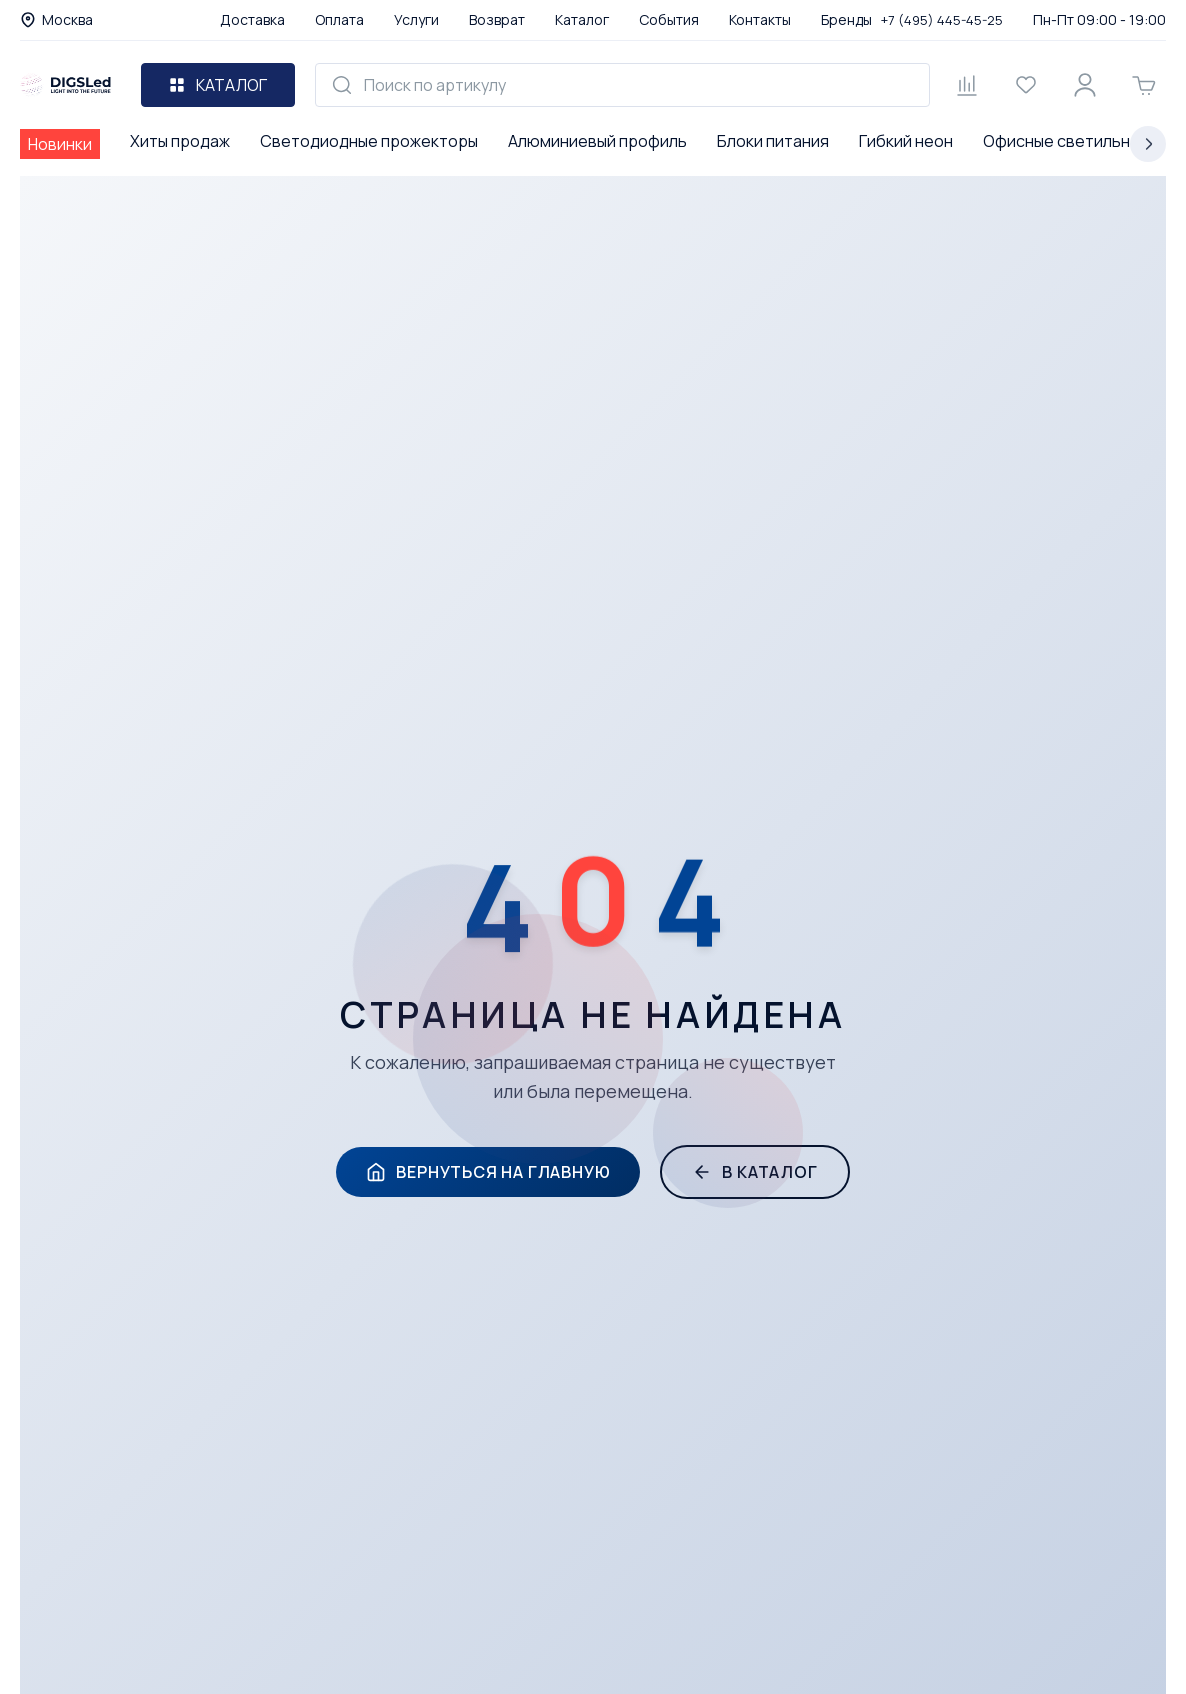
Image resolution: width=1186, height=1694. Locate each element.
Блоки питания (773, 141)
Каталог (582, 19)
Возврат (497, 19)
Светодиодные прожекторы (369, 141)
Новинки (60, 144)
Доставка (252, 19)
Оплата (339, 19)
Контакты (760, 19)
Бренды (846, 19)
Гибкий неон (906, 141)
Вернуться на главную (488, 1172)
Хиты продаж (180, 141)
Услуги (416, 19)
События (669, 19)
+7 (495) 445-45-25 (942, 20)
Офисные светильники (1069, 141)
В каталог (754, 1172)
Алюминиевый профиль (597, 141)
